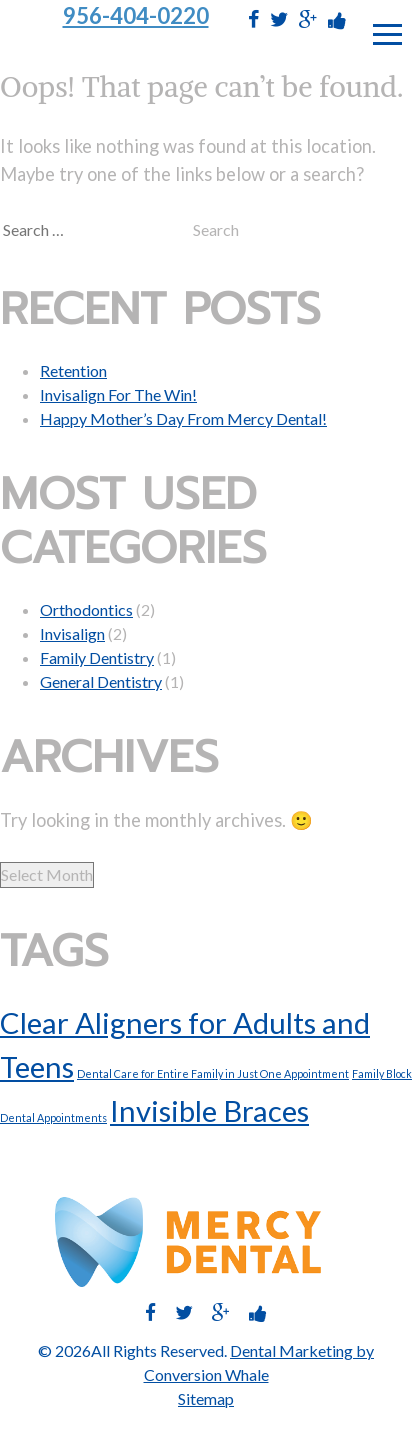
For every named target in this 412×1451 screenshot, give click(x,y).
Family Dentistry (97, 657)
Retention (73, 370)
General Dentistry (101, 681)
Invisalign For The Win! (118, 394)
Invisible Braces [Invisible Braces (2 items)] (209, 1110)
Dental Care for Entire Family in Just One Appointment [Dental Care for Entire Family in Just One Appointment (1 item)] (213, 1073)
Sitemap (206, 1398)
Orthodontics (86, 609)
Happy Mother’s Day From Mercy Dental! (183, 418)
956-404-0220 (136, 16)
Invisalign (72, 633)
